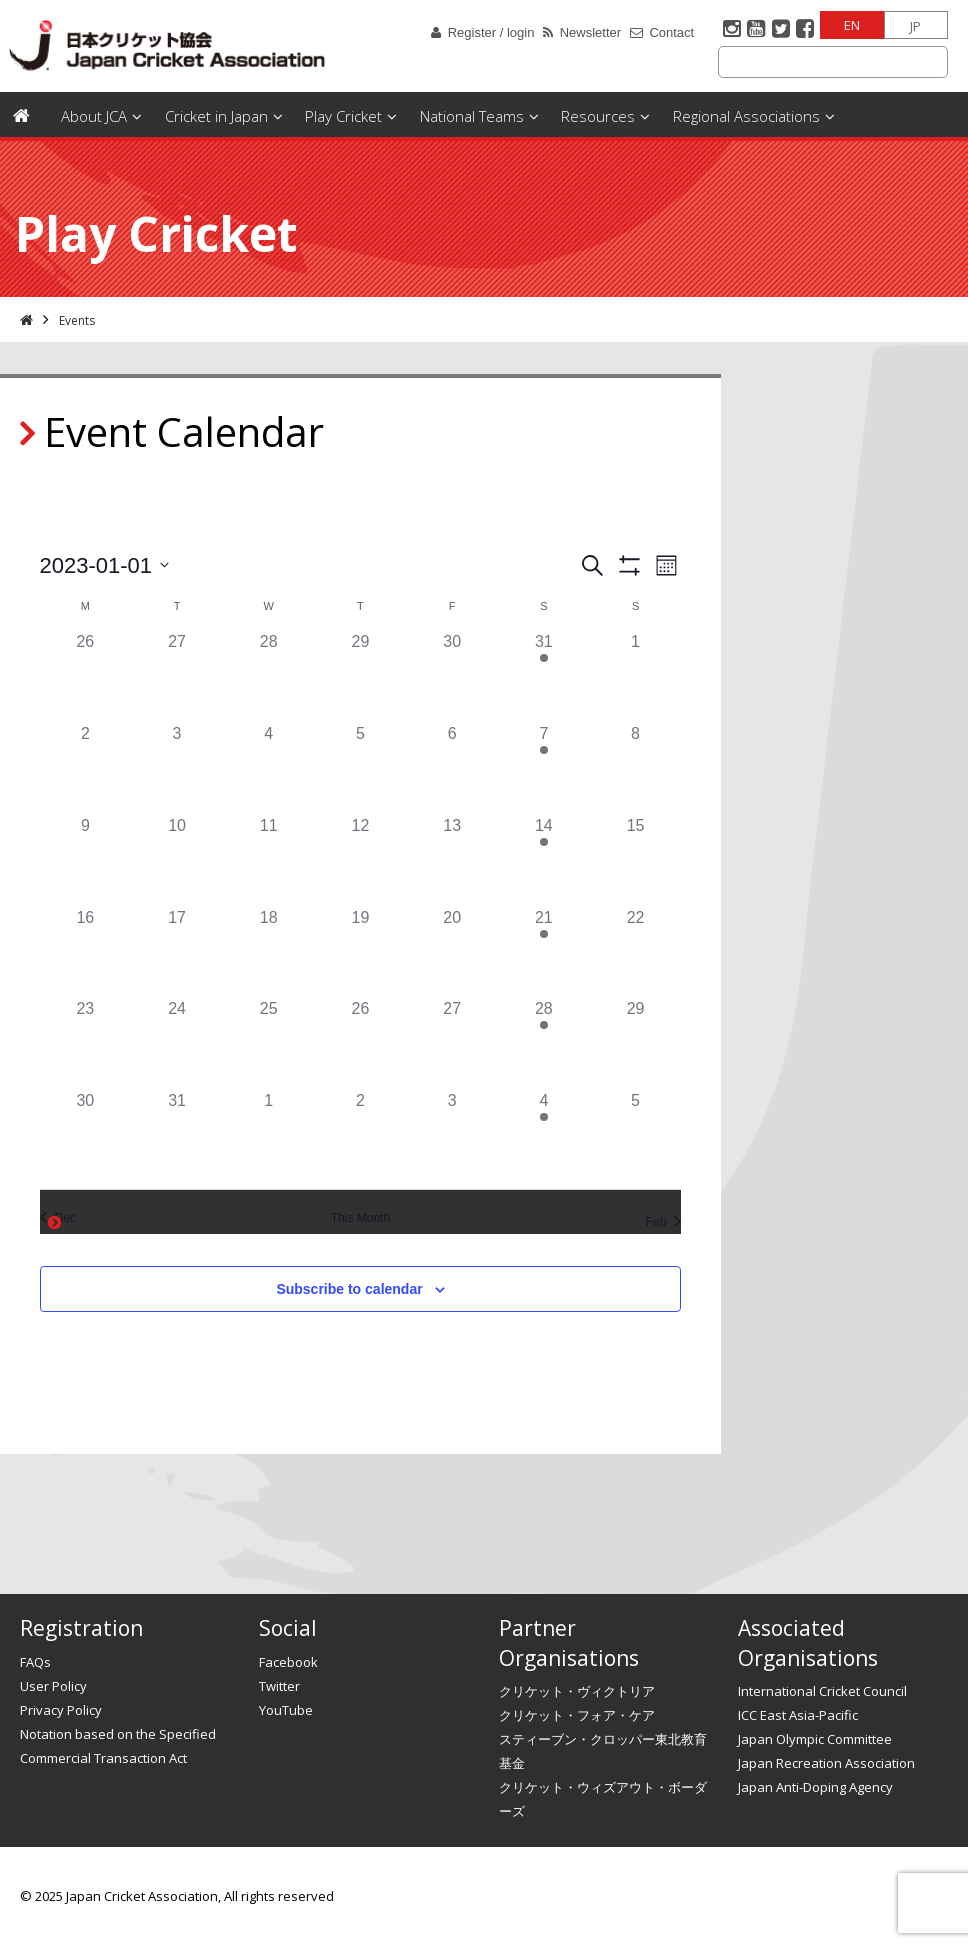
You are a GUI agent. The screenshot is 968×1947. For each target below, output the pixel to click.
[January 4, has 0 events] (269, 768)
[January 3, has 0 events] (177, 768)
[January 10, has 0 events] (177, 860)
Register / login (491, 32)
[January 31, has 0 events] (177, 1135)
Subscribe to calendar (349, 1289)
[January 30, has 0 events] (86, 1135)
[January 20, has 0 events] (452, 952)
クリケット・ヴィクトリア (577, 1691)
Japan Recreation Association (826, 1763)
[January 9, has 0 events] (86, 860)
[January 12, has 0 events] (361, 860)
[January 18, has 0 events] (269, 952)
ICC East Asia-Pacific (798, 1715)
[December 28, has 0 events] (269, 676)
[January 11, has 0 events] (269, 860)
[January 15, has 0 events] (636, 860)
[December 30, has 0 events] (452, 676)
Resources (598, 116)
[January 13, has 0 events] (452, 860)
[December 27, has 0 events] (177, 676)
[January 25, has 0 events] (269, 1043)
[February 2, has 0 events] (361, 1135)
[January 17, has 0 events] (177, 952)
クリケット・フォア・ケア (577, 1715)
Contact (671, 32)
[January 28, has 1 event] (544, 1043)
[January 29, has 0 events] (636, 1043)
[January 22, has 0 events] (636, 952)
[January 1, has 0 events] (636, 676)
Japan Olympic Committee (815, 1739)
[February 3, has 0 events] (452, 1135)
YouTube (286, 1710)
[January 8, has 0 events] (636, 768)
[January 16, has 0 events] (86, 952)
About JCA (94, 116)
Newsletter (590, 32)
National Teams (472, 116)
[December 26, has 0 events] (86, 676)
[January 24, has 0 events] (177, 1043)
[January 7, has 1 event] (544, 768)
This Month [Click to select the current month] (360, 1218)
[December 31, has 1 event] (544, 676)
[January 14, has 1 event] (544, 860)
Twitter (279, 1686)
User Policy (53, 1686)
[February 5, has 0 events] (636, 1135)
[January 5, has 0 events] (361, 768)
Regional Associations (746, 116)
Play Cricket (343, 116)
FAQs (35, 1662)
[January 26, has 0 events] (361, 1043)
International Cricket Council (822, 1691)
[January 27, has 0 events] (452, 1043)
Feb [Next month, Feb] (664, 1222)
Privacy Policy (61, 1710)
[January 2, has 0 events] (86, 768)
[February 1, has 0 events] (269, 1135)
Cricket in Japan (216, 116)
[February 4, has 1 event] (544, 1135)
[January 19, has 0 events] (361, 952)
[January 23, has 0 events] (86, 1043)
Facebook (288, 1662)
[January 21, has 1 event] (544, 952)
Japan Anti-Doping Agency (815, 1787)
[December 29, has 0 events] (361, 676)
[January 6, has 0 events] (452, 768)
